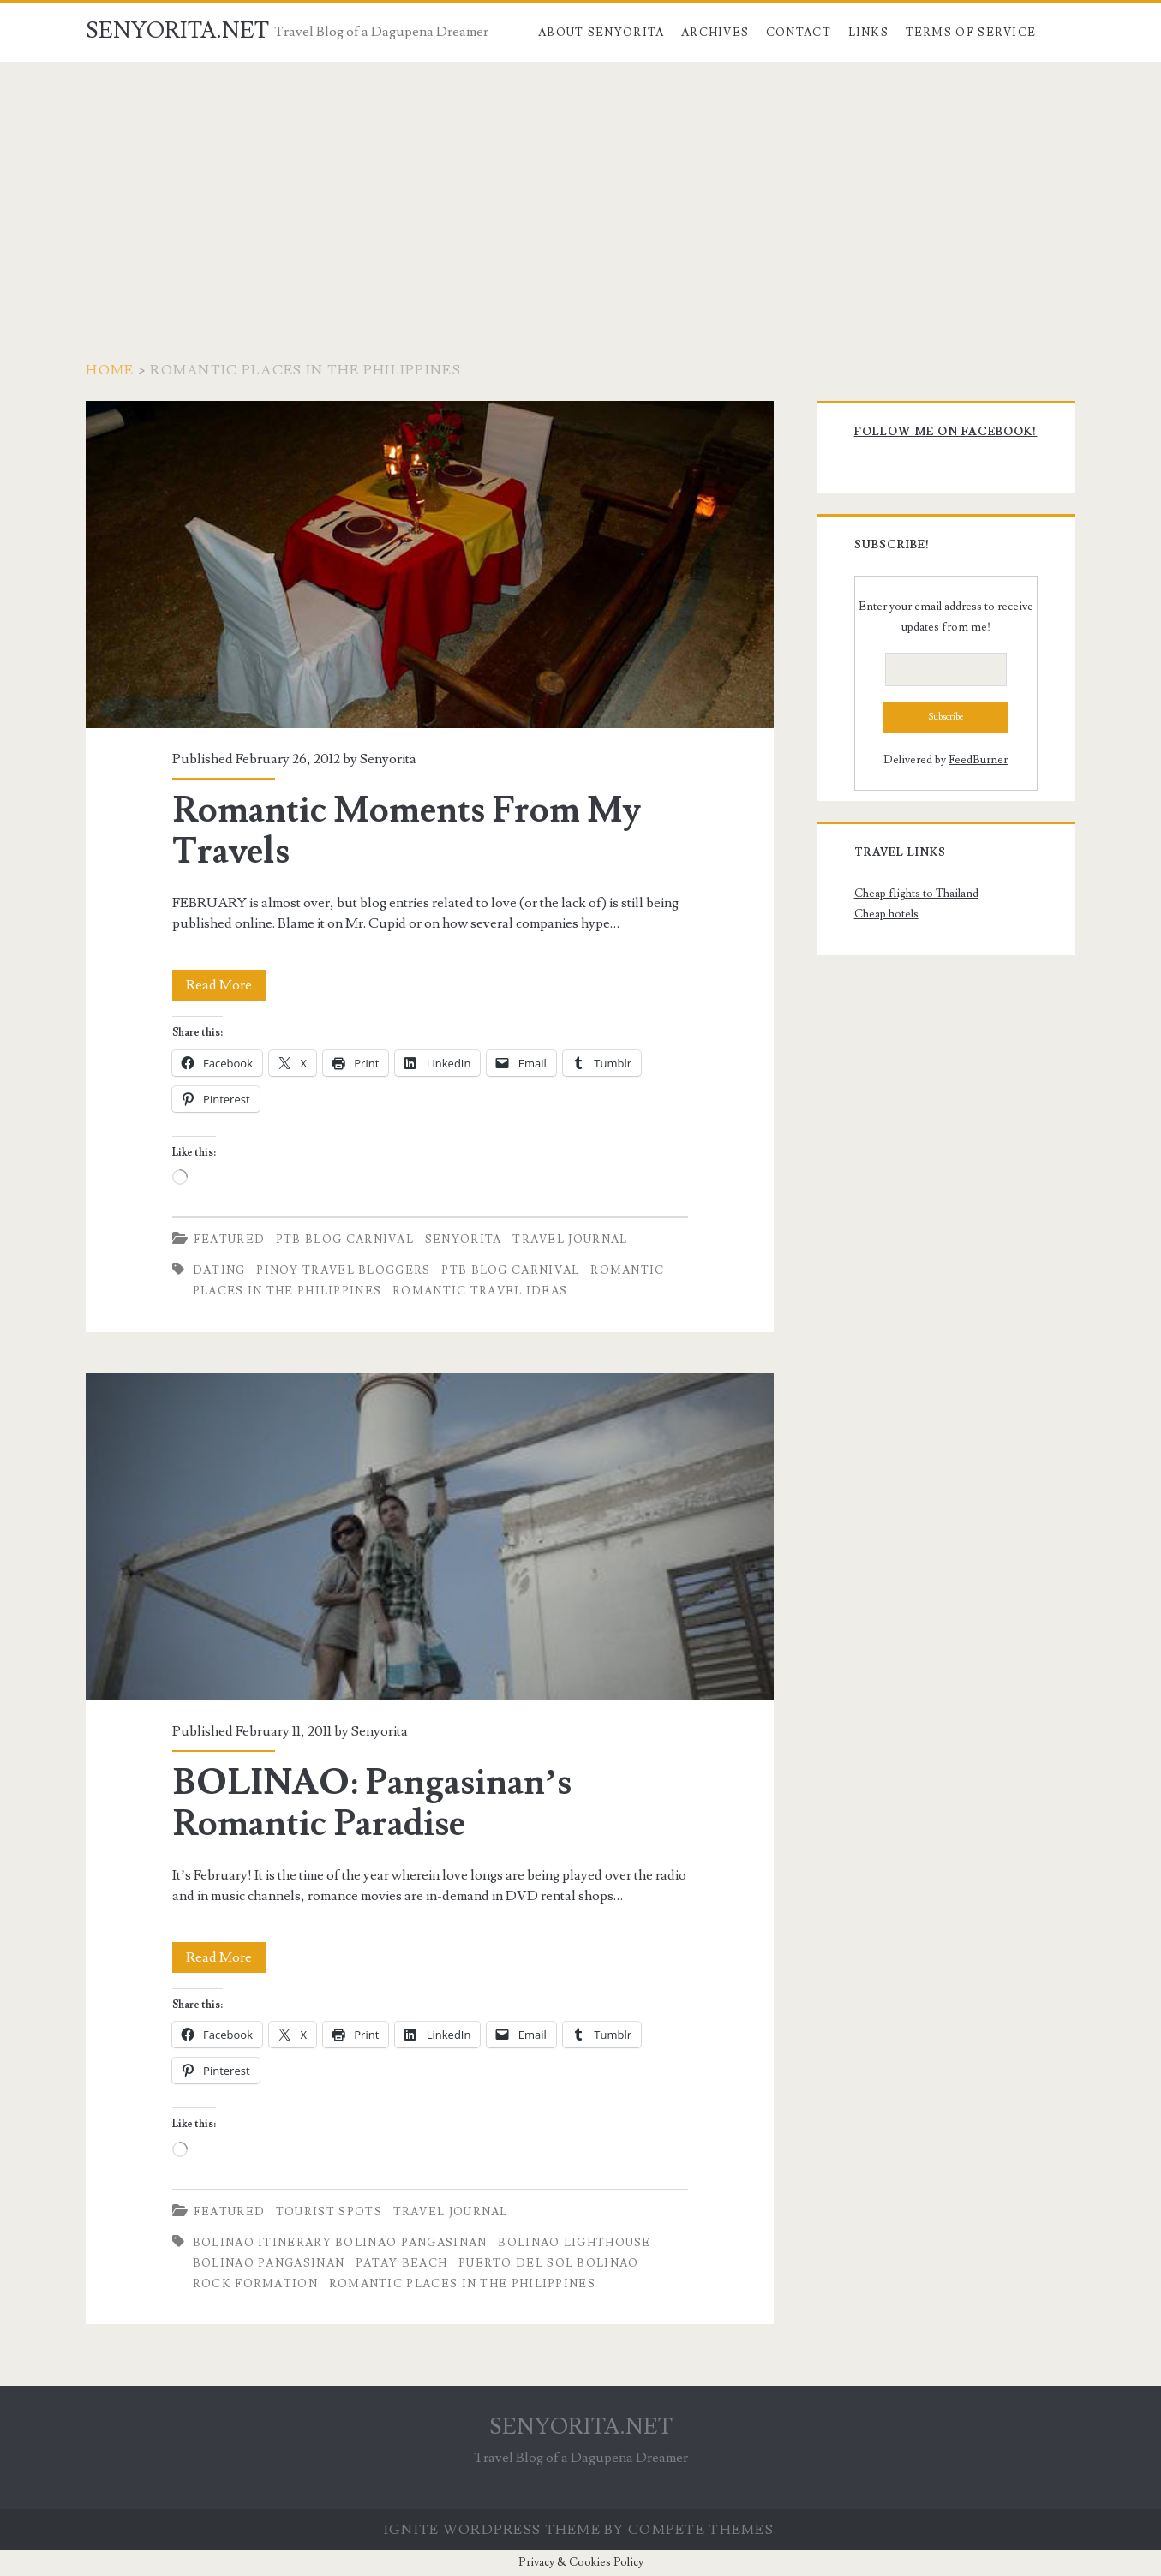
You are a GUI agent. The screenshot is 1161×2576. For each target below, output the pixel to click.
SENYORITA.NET (177, 30)
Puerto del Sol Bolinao (548, 2263)
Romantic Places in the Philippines (462, 2284)
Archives (715, 32)
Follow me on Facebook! (946, 432)
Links (868, 32)
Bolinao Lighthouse (574, 2243)
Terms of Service (971, 32)
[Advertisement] (581, 190)
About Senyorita (601, 32)
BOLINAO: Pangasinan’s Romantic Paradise (430, 1536)
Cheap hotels (886, 914)
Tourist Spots (329, 2212)
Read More (226, 985)
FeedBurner (978, 760)
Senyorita (388, 759)
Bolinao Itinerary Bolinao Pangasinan (340, 2243)
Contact (798, 32)
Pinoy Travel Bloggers (343, 1270)
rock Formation (255, 2284)
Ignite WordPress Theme (492, 2529)
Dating (219, 1270)
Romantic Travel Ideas (479, 1291)
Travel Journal (569, 1239)
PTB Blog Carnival (345, 1239)
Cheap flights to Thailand (916, 893)
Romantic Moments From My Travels (430, 564)
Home (110, 370)
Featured (229, 1239)
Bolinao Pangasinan (268, 2263)
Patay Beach (401, 2263)
